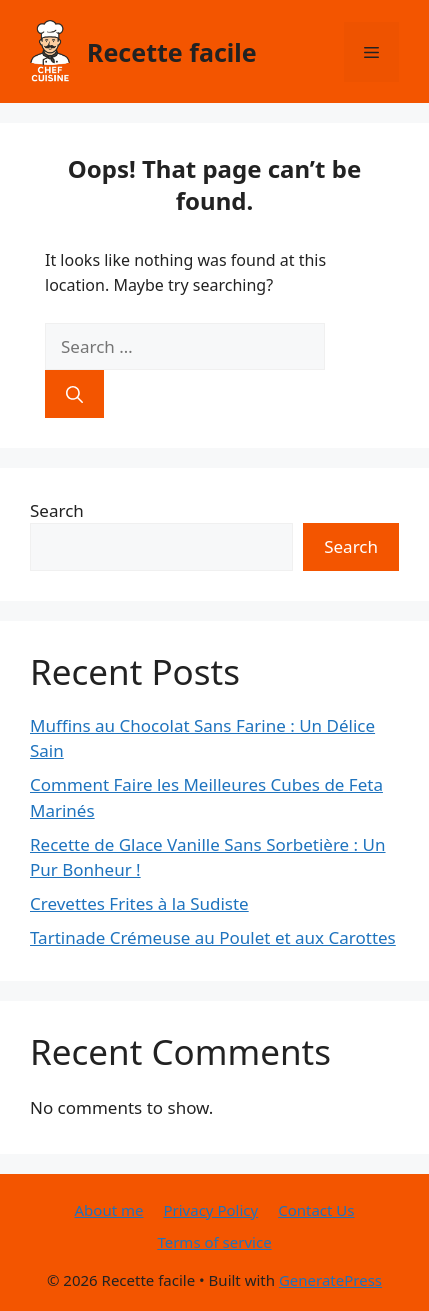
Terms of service (214, 1242)
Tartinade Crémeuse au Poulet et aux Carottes (213, 937)
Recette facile (172, 52)
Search (57, 510)
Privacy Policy (210, 1210)
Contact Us (316, 1210)
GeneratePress (330, 1280)
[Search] (74, 394)
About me (109, 1210)
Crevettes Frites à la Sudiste (139, 903)
